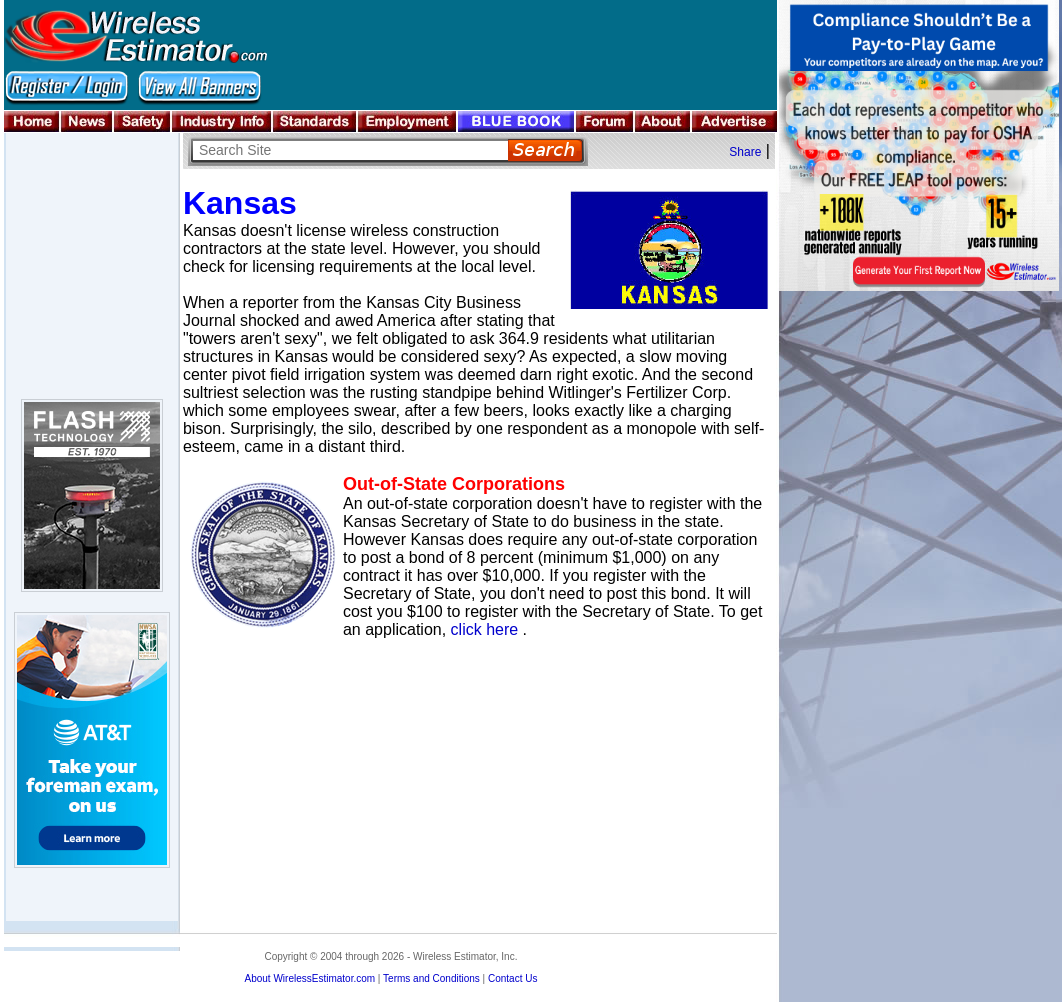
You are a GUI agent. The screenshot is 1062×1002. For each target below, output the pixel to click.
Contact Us (512, 978)
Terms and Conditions (431, 978)
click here (485, 629)
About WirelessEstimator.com (309, 978)
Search (545, 150)
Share (745, 152)
